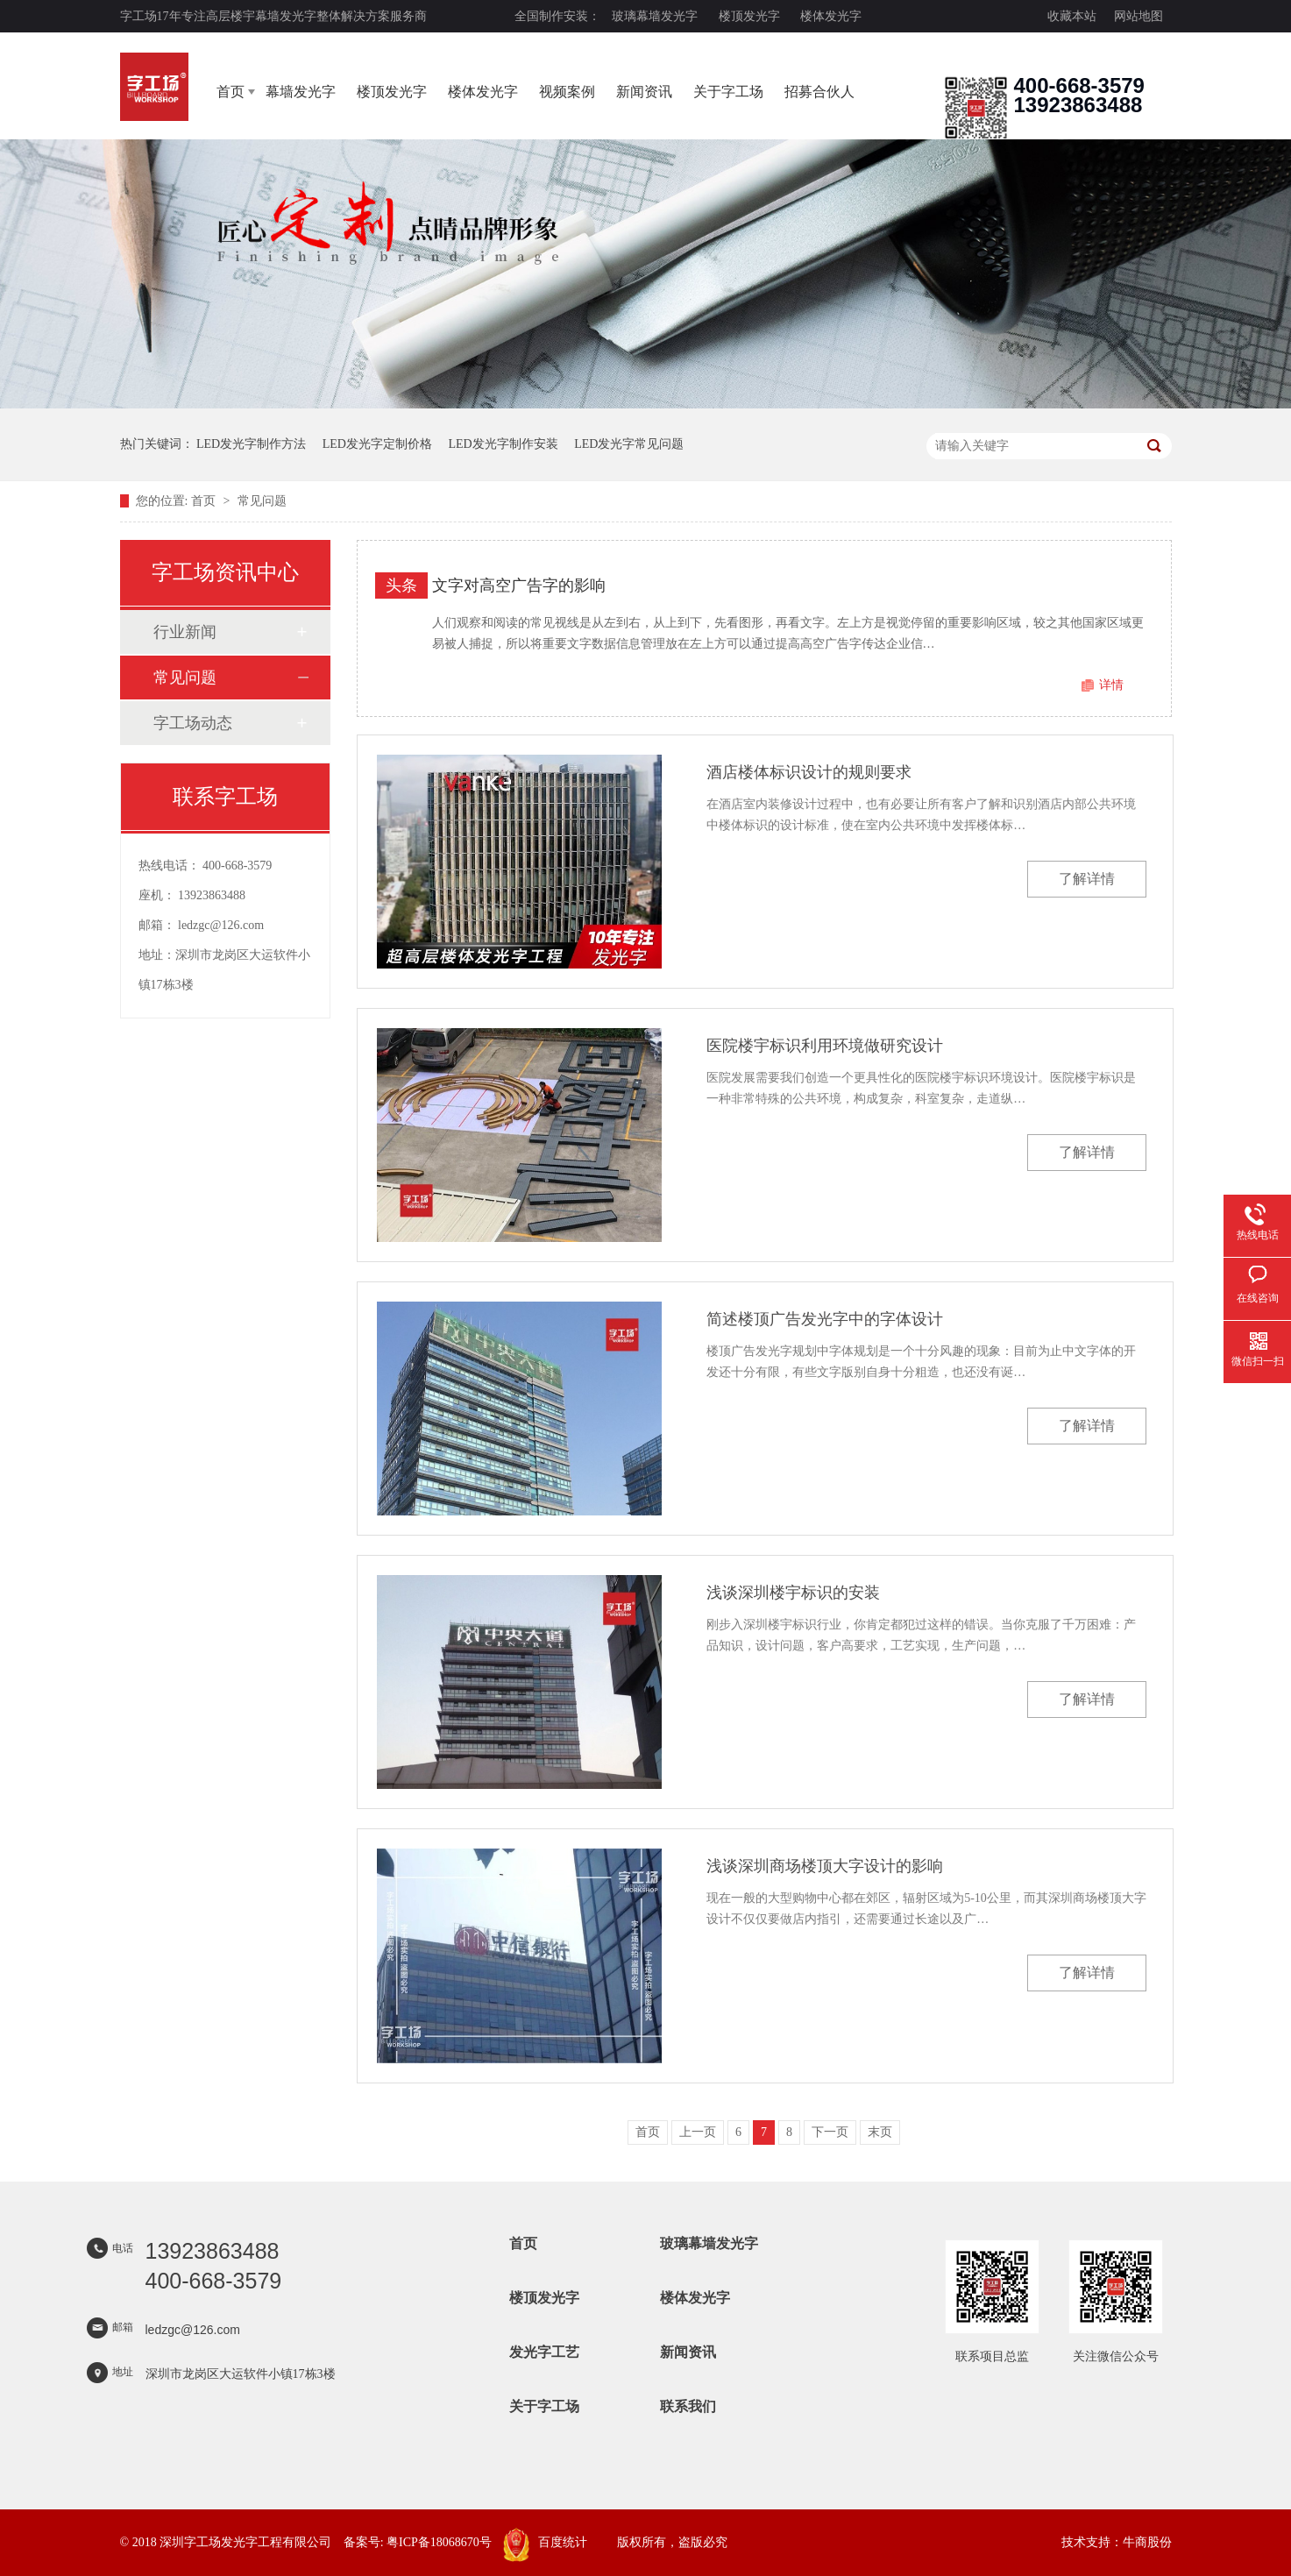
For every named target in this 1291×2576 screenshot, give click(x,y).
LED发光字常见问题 (629, 444)
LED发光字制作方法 (251, 444)
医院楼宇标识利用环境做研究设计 (824, 1045)
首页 (230, 91)
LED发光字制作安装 (502, 444)
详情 (1111, 685)
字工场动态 (192, 723)
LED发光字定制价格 (377, 444)
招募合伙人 (819, 91)
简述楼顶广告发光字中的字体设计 (824, 1319)
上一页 (697, 2132)
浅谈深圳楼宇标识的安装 (793, 1592)
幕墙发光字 (301, 91)
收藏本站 (1071, 16)
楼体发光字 (831, 16)
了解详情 (1087, 878)
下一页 (830, 2132)
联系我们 (688, 2406)
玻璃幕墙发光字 (655, 16)
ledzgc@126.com (221, 925)
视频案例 (567, 91)
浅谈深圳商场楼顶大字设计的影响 (824, 1866)
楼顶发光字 (749, 16)
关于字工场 (728, 91)
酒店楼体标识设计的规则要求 (809, 772)
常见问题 (262, 500)
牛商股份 (1147, 2542)
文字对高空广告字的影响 (519, 585)
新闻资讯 (644, 91)
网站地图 (1138, 16)
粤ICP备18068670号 (439, 2542)
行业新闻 (184, 632)
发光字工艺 (544, 2352)
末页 (880, 2132)
